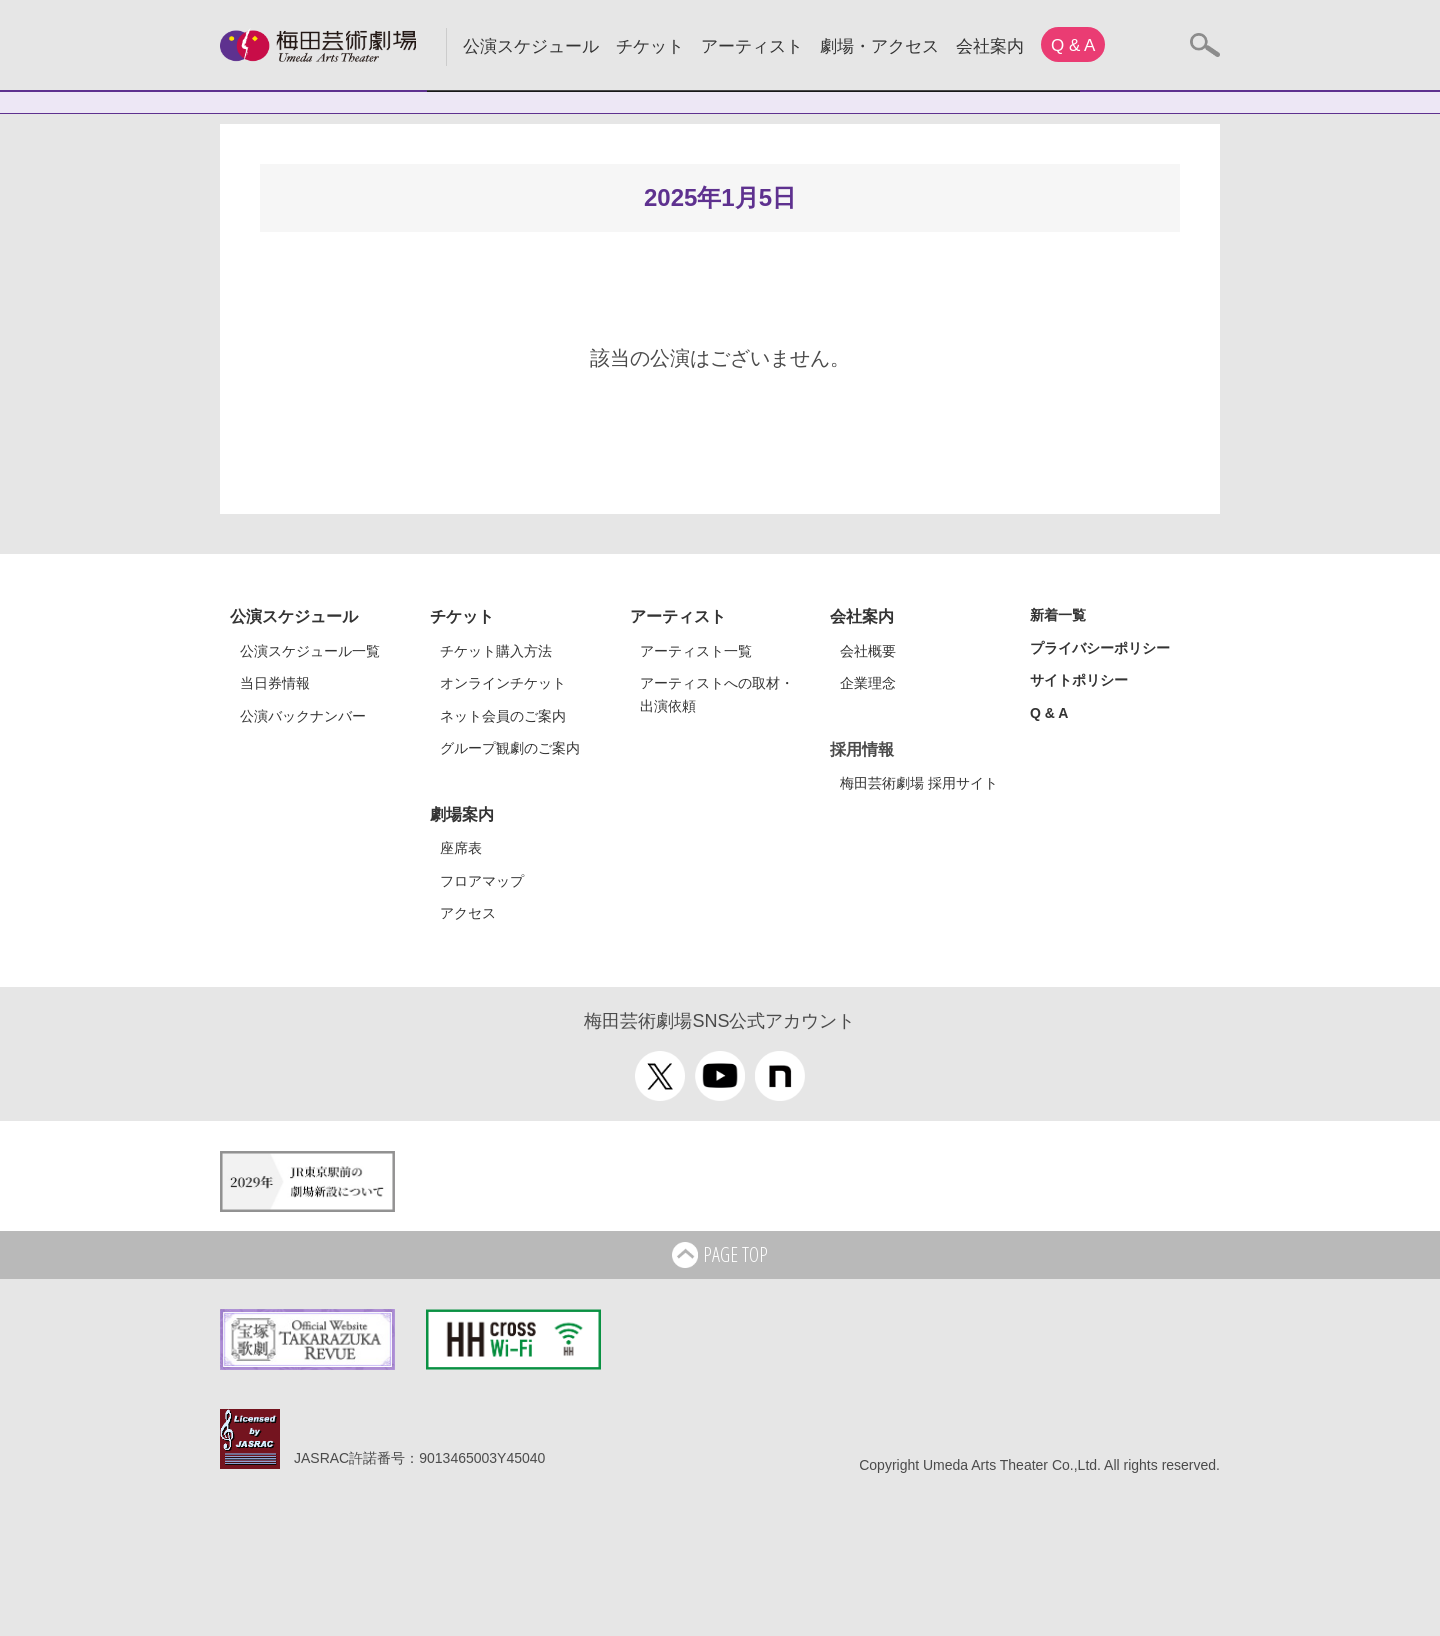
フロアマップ (482, 881)
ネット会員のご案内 (503, 716)
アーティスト (752, 46)
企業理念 (868, 683)
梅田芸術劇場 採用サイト (919, 783)
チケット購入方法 (496, 651)
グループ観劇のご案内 (510, 748)
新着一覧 (1058, 615)
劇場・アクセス (879, 46)
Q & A (1073, 45)
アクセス (468, 913)
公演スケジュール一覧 (310, 651)
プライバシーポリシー (1100, 648)
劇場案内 (462, 814)
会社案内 (990, 46)
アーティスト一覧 (696, 651)
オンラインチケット (503, 683)
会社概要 (868, 651)
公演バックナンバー (303, 716)
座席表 (461, 848)
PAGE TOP (720, 1256)
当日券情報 (275, 683)
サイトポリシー (1079, 680)
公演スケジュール (531, 46)
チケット (650, 46)
